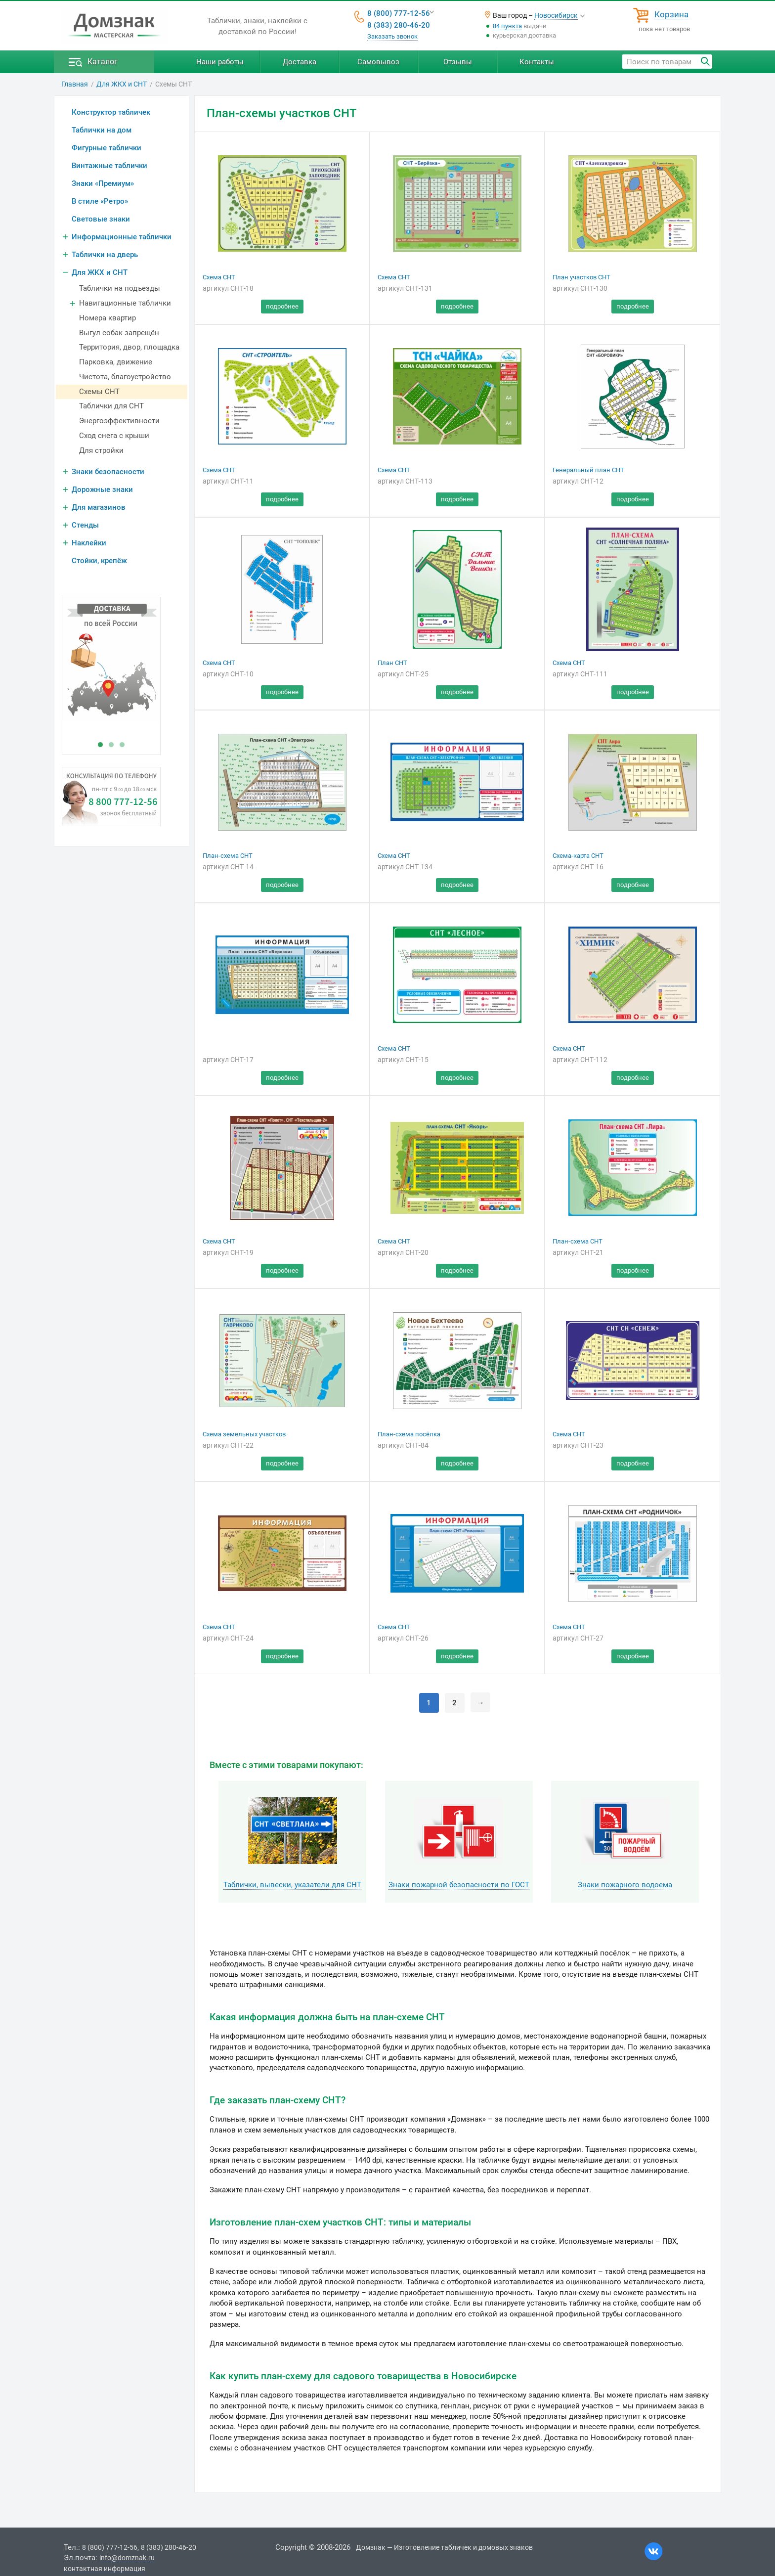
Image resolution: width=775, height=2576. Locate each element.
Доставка (299, 61)
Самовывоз (378, 61)
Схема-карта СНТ (578, 855)
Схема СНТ (219, 277)
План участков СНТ (581, 277)
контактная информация (104, 2569)
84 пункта (507, 26)
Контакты (536, 61)
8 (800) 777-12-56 (398, 13)
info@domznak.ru (127, 2558)
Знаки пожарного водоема (625, 1884)
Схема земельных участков (244, 1434)
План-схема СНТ (228, 855)
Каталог (102, 61)
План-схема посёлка (409, 1434)
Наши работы (220, 61)
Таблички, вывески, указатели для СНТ (292, 1884)
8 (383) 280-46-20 (398, 25)
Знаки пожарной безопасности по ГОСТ (458, 1884)
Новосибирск (556, 15)
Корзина (671, 14)
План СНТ (392, 662)
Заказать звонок (392, 36)
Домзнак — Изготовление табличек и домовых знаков (444, 2547)
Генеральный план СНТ (588, 470)
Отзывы (457, 61)
